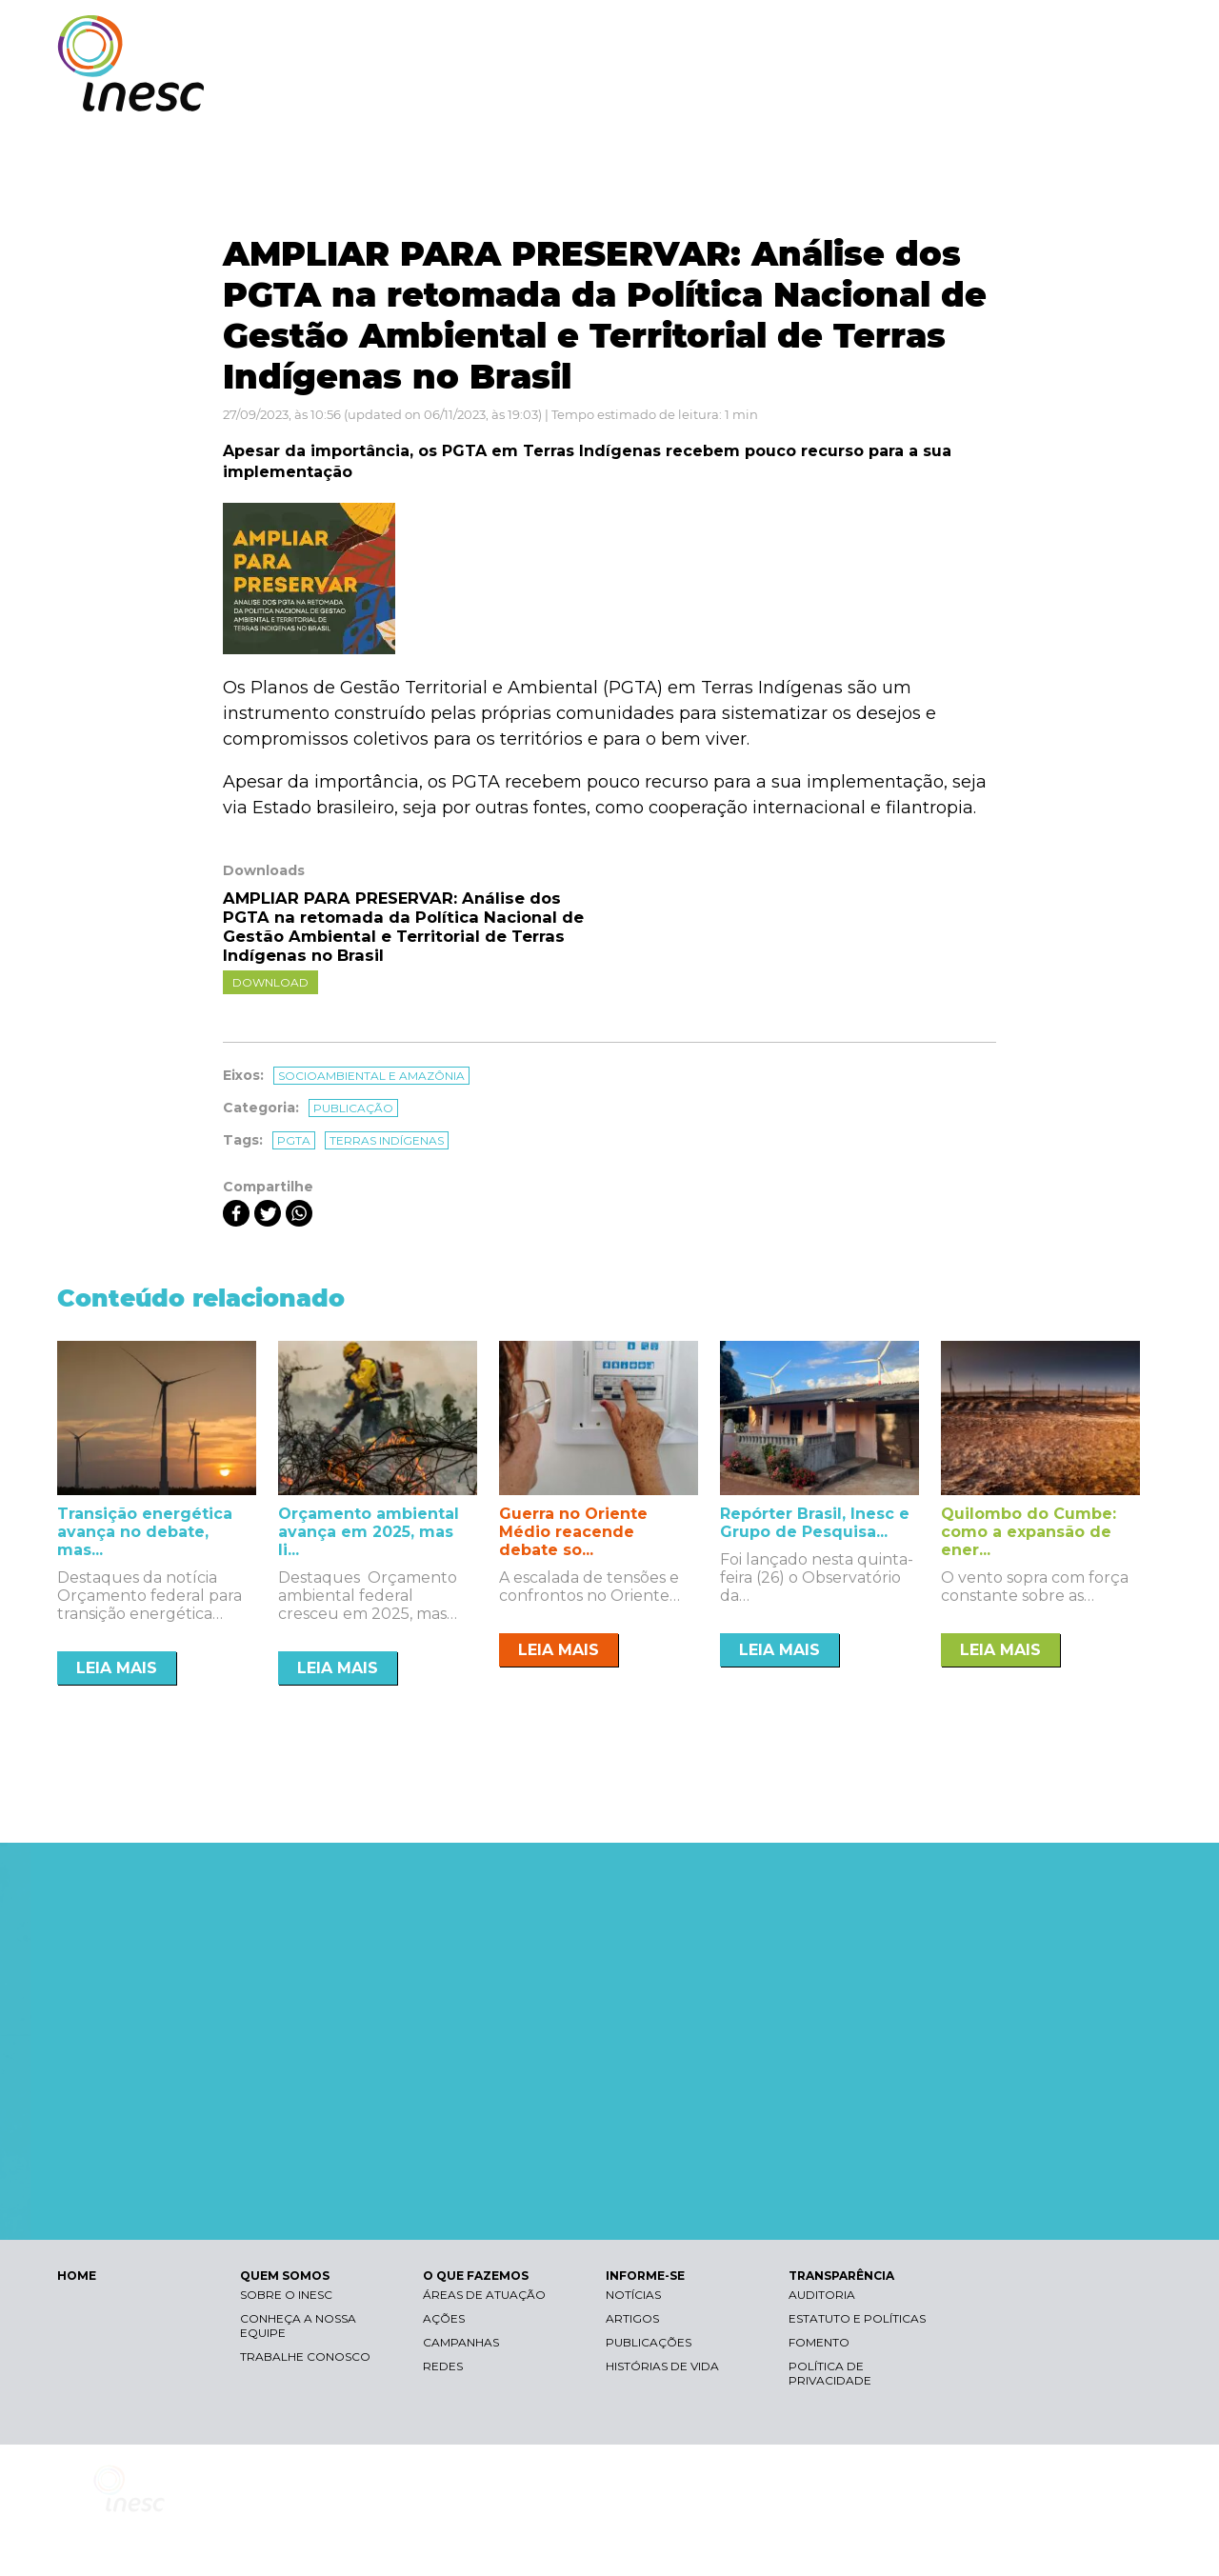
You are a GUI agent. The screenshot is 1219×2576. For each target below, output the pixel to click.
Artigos (632, 2318)
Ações (444, 2318)
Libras (831, 34)
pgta (293, 1140)
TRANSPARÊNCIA (1078, 93)
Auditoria (822, 2294)
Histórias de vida (662, 2366)
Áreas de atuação (484, 2294)
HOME (76, 2275)
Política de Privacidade (830, 2373)
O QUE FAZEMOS (814, 93)
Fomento (819, 2342)
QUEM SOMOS (676, 93)
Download (270, 982)
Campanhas (461, 2342)
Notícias (633, 2294)
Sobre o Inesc (286, 2294)
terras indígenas (387, 1140)
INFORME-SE (946, 93)
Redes (443, 2366)
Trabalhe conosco (305, 2356)
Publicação (353, 1108)
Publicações (648, 2342)
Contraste (922, 34)
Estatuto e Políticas (857, 2318)
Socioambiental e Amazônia (371, 1075)
